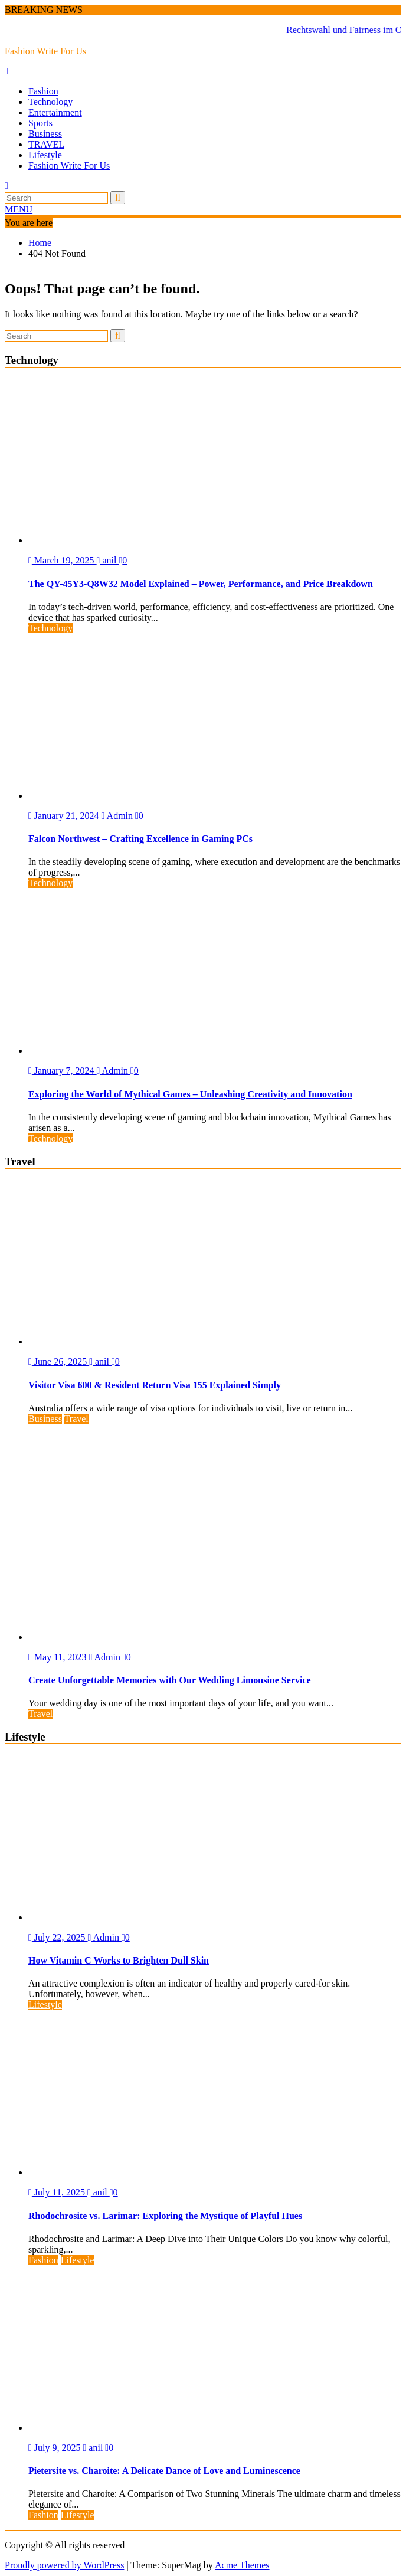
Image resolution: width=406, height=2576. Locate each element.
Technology (50, 102)
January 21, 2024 (65, 816)
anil (108, 560)
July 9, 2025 (55, 2448)
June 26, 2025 (58, 1361)
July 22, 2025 (58, 1937)
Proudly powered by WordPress (64, 2565)
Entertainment (55, 112)
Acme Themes (242, 2565)
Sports (40, 123)
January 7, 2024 (62, 1071)
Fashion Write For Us (45, 51)
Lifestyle (45, 155)
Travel (76, 1419)
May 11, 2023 (58, 1657)
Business (45, 134)
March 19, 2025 (62, 560)
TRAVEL (46, 144)
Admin (118, 816)
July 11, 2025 (57, 2192)
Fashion (43, 91)
